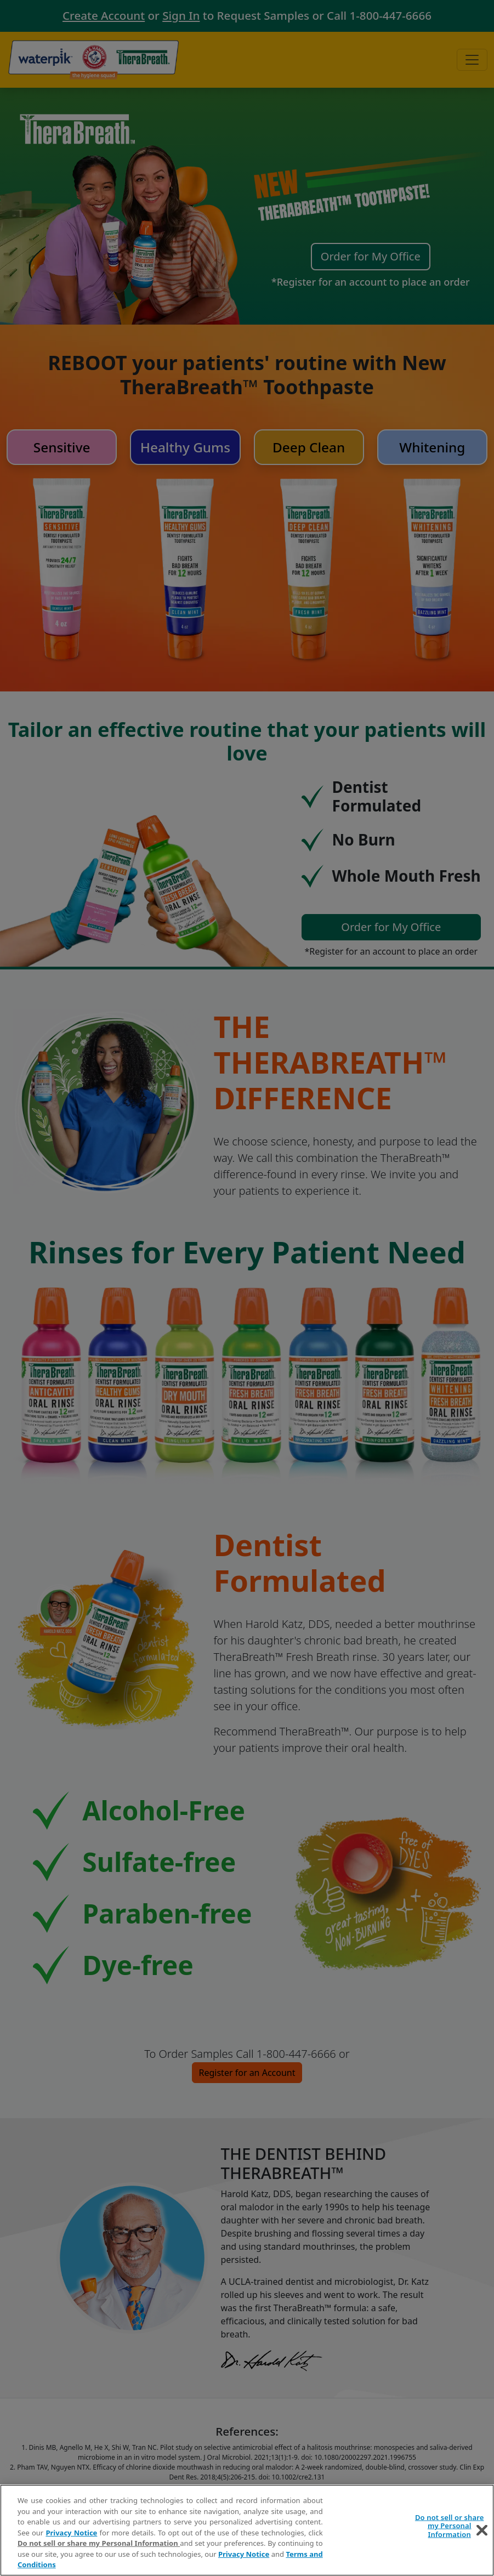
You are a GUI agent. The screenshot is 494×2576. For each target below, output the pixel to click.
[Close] (482, 2530)
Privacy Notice (71, 2533)
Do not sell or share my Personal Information (99, 2543)
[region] (247, 2530)
